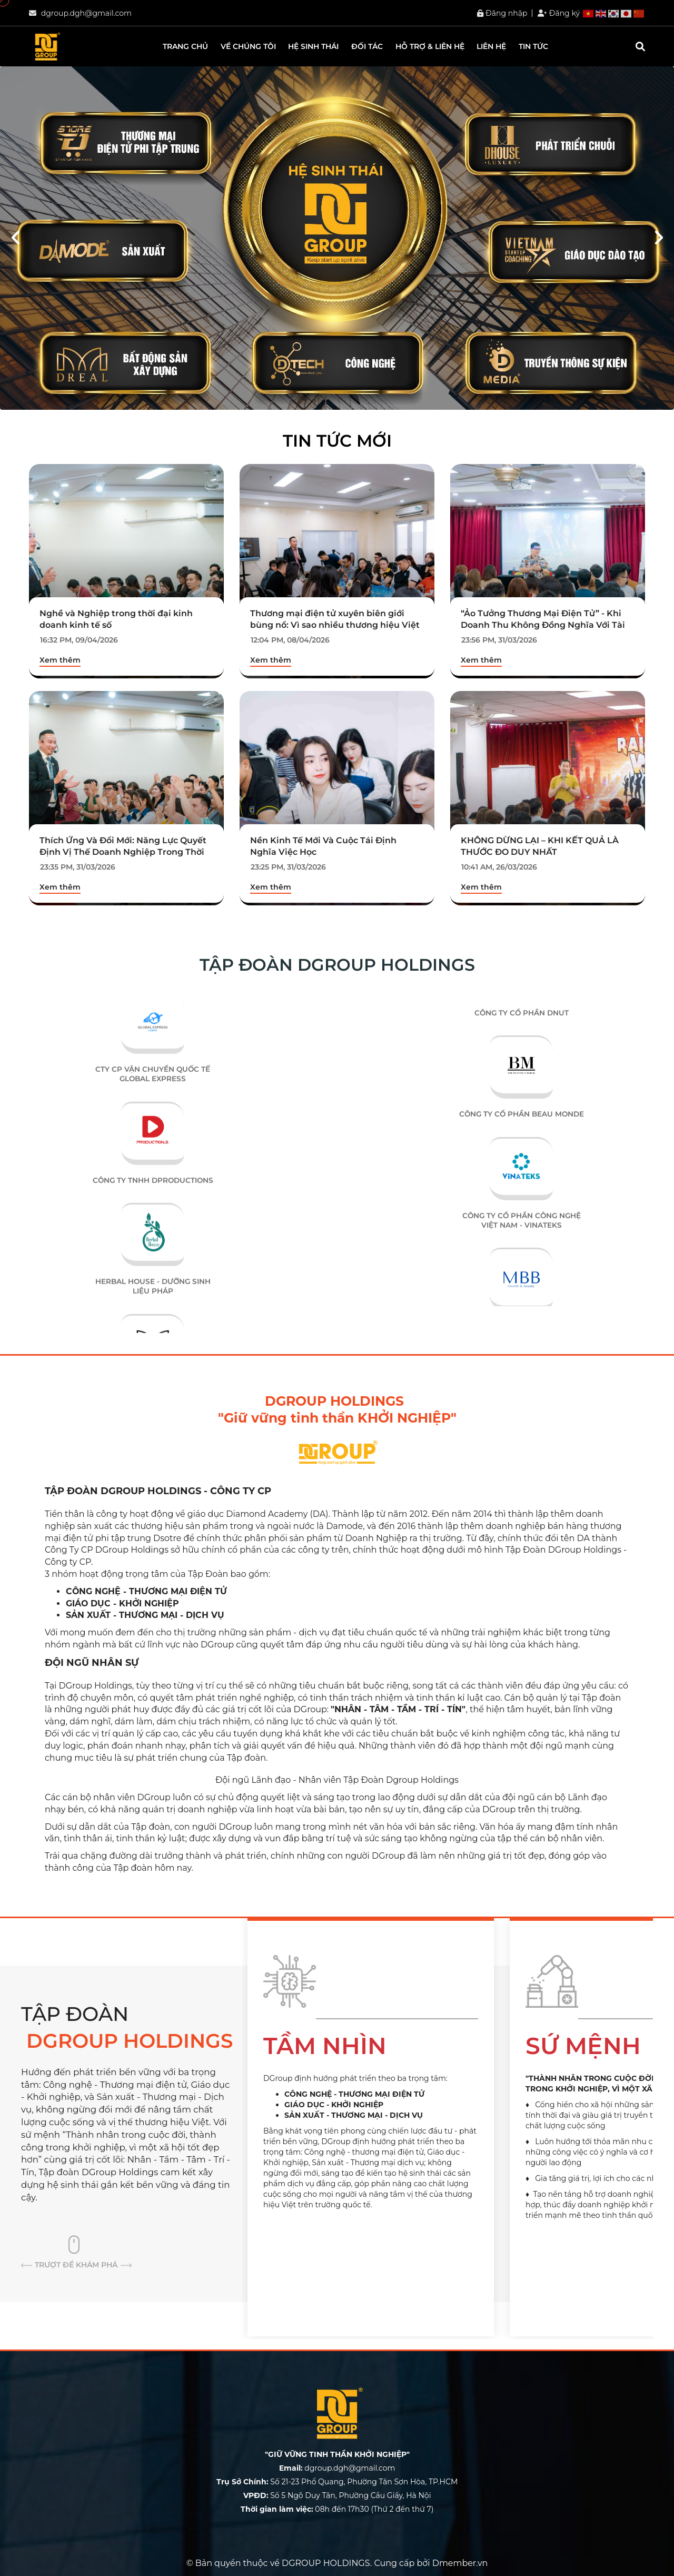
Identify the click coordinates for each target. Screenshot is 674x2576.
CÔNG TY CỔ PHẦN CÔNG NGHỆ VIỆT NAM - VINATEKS (521, 1247)
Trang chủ (185, 46)
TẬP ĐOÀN (131, 2029)
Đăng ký (559, 13)
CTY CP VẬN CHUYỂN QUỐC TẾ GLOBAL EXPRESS (152, 1103)
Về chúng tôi (248, 46)
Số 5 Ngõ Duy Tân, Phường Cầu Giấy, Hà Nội (337, 2495)
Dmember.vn (460, 2563)
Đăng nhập (502, 13)
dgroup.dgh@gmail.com (86, 13)
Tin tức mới (337, 440)
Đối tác (367, 46)
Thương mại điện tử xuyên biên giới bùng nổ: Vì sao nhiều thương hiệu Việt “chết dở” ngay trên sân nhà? (335, 625)
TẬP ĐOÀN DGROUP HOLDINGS (337, 965)
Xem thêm (60, 660)
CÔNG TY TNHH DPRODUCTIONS (153, 1209)
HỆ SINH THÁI (313, 46)
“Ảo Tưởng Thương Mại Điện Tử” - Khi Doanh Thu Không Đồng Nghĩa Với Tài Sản (543, 625)
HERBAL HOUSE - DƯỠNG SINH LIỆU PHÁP (153, 1316)
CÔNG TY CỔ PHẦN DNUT (521, 1039)
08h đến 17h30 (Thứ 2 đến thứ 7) (337, 2509)
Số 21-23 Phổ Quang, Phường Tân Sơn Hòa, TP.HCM (337, 2481)
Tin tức (533, 46)
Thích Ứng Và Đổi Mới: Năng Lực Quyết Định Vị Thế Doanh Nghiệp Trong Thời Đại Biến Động (122, 852)
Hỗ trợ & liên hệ (429, 46)
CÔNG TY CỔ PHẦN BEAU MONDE (521, 1141)
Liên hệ (491, 46)
